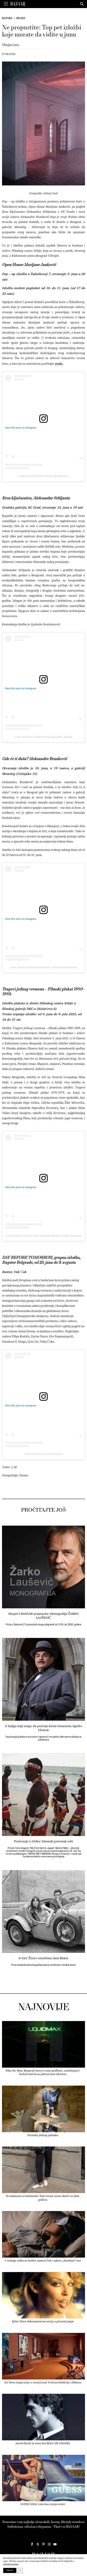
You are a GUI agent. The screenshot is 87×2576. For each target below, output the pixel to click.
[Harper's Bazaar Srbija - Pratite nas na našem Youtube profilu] (55, 2544)
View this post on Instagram (20, 427)
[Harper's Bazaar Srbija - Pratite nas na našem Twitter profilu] (38, 2544)
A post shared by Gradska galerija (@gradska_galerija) (43, 736)
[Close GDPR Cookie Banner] (20, 2570)
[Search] (82, 4)
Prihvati (10, 2570)
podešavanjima (10, 2564)
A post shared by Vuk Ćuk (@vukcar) (43, 1454)
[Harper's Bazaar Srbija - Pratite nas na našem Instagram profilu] (49, 2544)
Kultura (7, 18)
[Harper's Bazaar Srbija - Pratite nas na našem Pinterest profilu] (43, 2544)
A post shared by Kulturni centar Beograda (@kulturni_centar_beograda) (43, 1235)
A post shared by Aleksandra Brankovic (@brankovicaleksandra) (43, 967)
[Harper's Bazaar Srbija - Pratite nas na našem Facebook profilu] (32, 2544)
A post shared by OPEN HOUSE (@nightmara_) (43, 476)
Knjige (20, 18)
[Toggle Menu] (6, 4)
